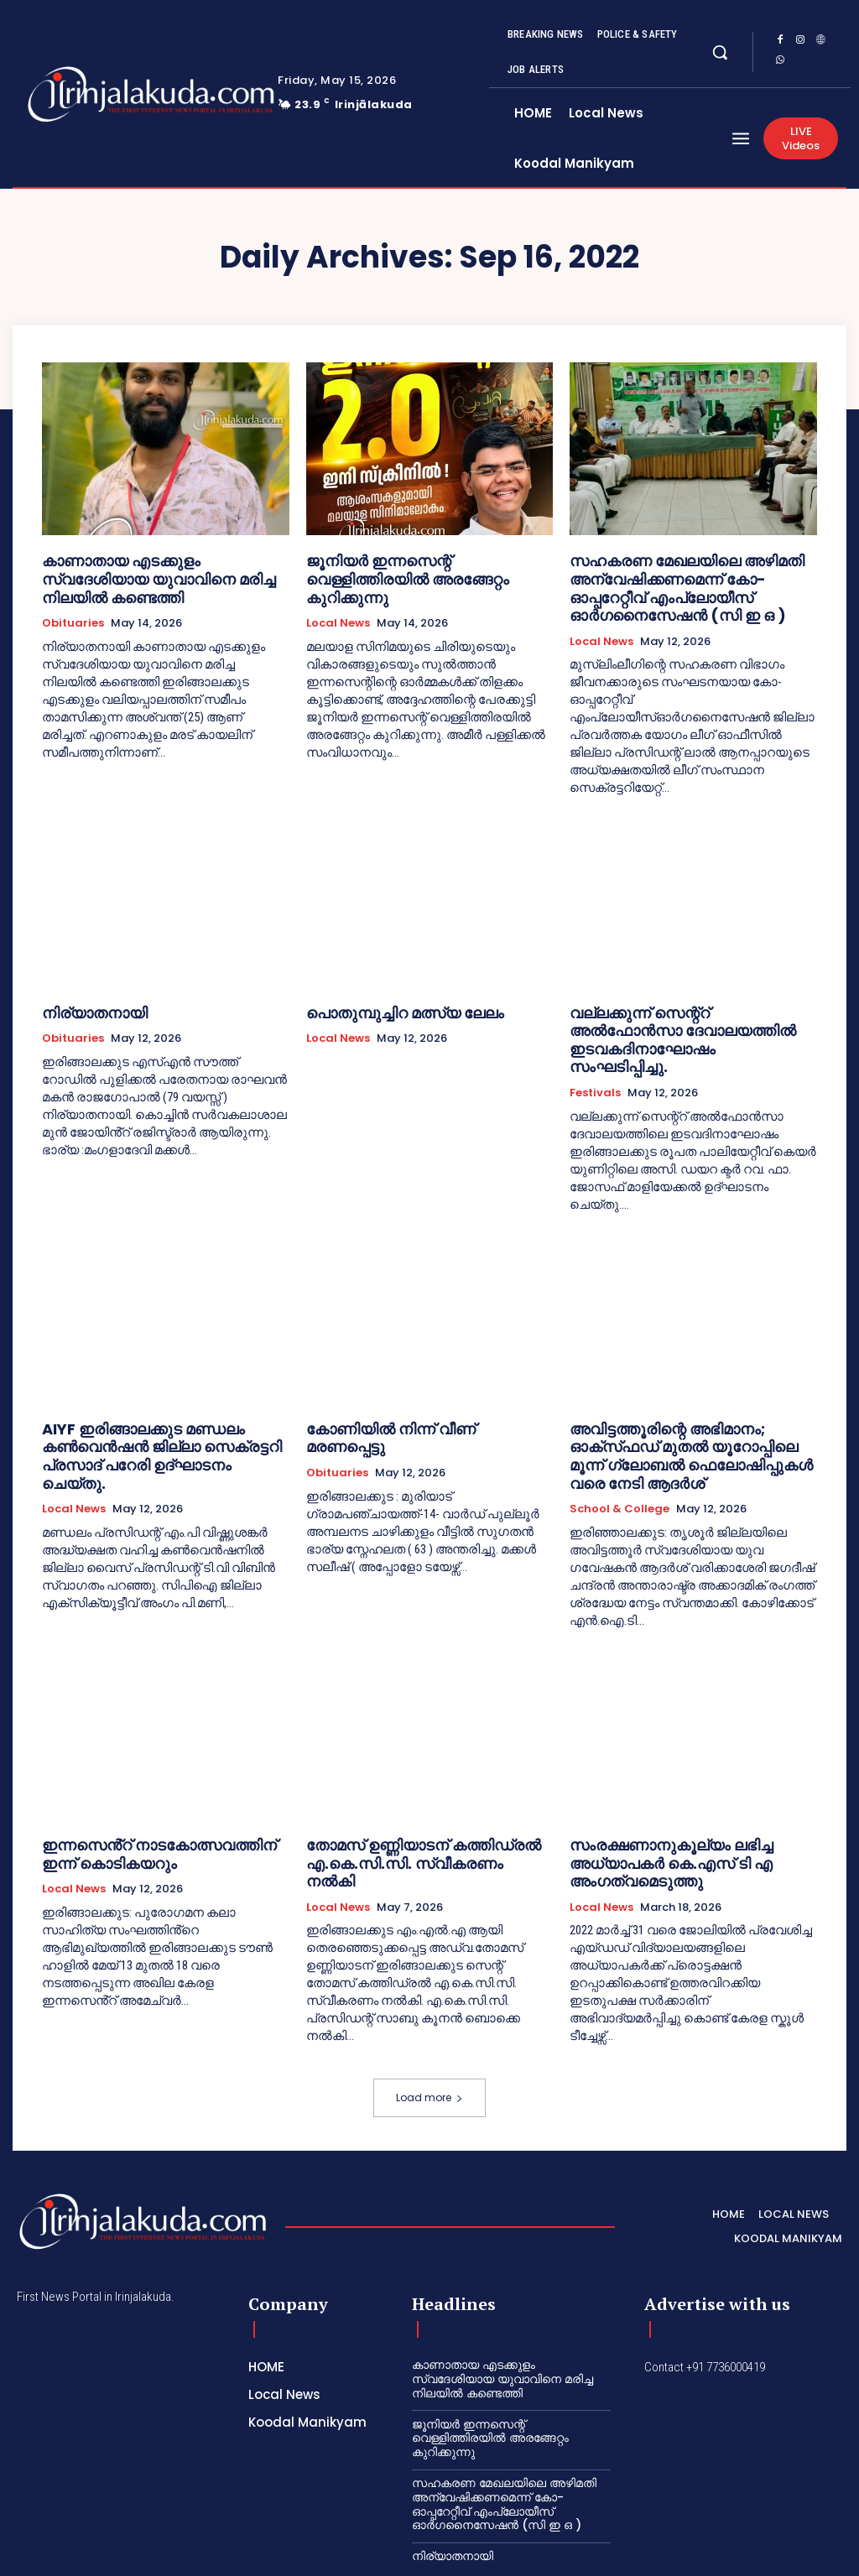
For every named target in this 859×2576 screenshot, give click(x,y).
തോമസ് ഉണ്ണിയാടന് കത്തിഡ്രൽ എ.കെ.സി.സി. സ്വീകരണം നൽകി (408, 1784)
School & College (619, 1442)
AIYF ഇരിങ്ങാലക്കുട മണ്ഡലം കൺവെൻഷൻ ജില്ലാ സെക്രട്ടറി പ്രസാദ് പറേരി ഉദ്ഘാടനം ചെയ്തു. (148, 1403)
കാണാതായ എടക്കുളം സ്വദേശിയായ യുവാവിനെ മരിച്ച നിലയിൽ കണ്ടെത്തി (153, 566)
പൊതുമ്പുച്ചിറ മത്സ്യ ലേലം (388, 998)
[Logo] (99, 94)
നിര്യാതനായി (86, 998)
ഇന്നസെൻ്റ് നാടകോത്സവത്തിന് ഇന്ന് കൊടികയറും (155, 1784)
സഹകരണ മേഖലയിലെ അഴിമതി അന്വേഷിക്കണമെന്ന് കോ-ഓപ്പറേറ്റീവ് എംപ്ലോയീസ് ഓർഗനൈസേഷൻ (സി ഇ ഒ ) (692, 581)
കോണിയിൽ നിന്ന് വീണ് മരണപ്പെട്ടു (410, 1388)
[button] (720, 52)
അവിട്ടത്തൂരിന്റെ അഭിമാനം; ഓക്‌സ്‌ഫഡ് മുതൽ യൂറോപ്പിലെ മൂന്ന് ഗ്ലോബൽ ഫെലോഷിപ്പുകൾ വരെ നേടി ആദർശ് (688, 1403)
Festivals (595, 1053)
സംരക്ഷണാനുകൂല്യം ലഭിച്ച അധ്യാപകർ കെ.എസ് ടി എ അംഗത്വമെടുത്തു (654, 1792)
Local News (338, 599)
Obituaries (73, 599)
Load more (429, 2023)
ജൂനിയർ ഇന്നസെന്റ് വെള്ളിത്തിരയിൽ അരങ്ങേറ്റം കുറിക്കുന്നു (418, 566)
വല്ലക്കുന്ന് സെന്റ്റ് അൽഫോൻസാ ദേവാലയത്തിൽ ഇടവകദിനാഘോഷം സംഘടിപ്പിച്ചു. (677, 1014)
